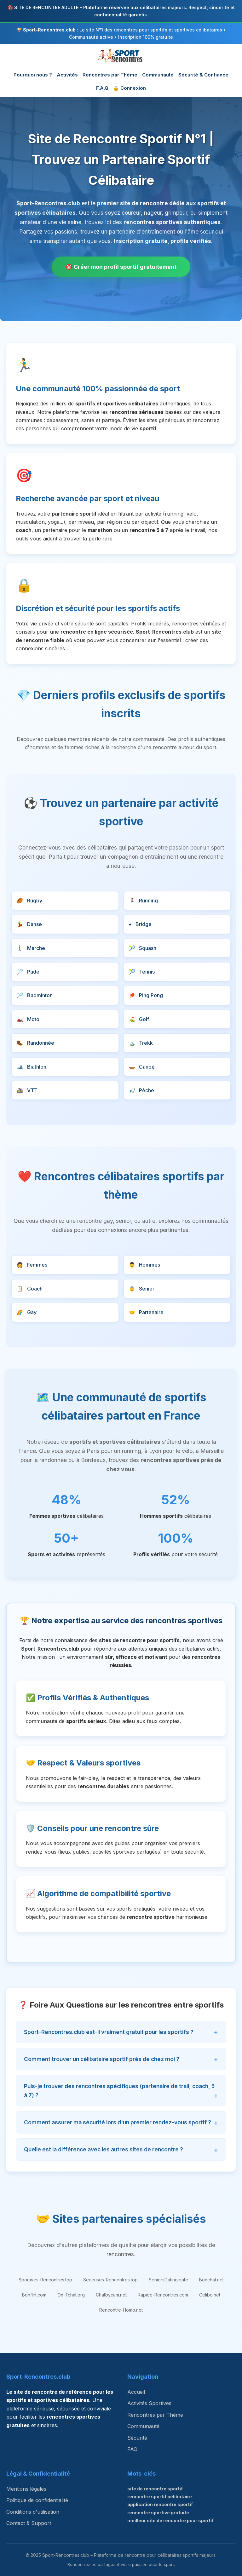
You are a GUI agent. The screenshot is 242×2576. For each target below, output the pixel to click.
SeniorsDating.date (168, 2280)
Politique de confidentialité (37, 2500)
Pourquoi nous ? (33, 75)
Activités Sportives (149, 2403)
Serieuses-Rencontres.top (110, 2280)
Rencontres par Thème (110, 75)
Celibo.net (209, 2295)
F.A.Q (102, 88)
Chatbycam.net (111, 2295)
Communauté (158, 75)
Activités (67, 75)
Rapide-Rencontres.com (163, 2295)
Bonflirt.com (34, 2295)
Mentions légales (26, 2489)
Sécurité (137, 2438)
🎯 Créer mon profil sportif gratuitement (121, 266)
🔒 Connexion (129, 88)
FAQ (132, 2449)
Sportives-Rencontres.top (45, 2280)
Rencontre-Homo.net (121, 2310)
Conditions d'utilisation (32, 2512)
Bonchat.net (211, 2280)
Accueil (136, 2392)
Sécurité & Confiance (203, 75)
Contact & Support (28, 2523)
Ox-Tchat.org (71, 2295)
